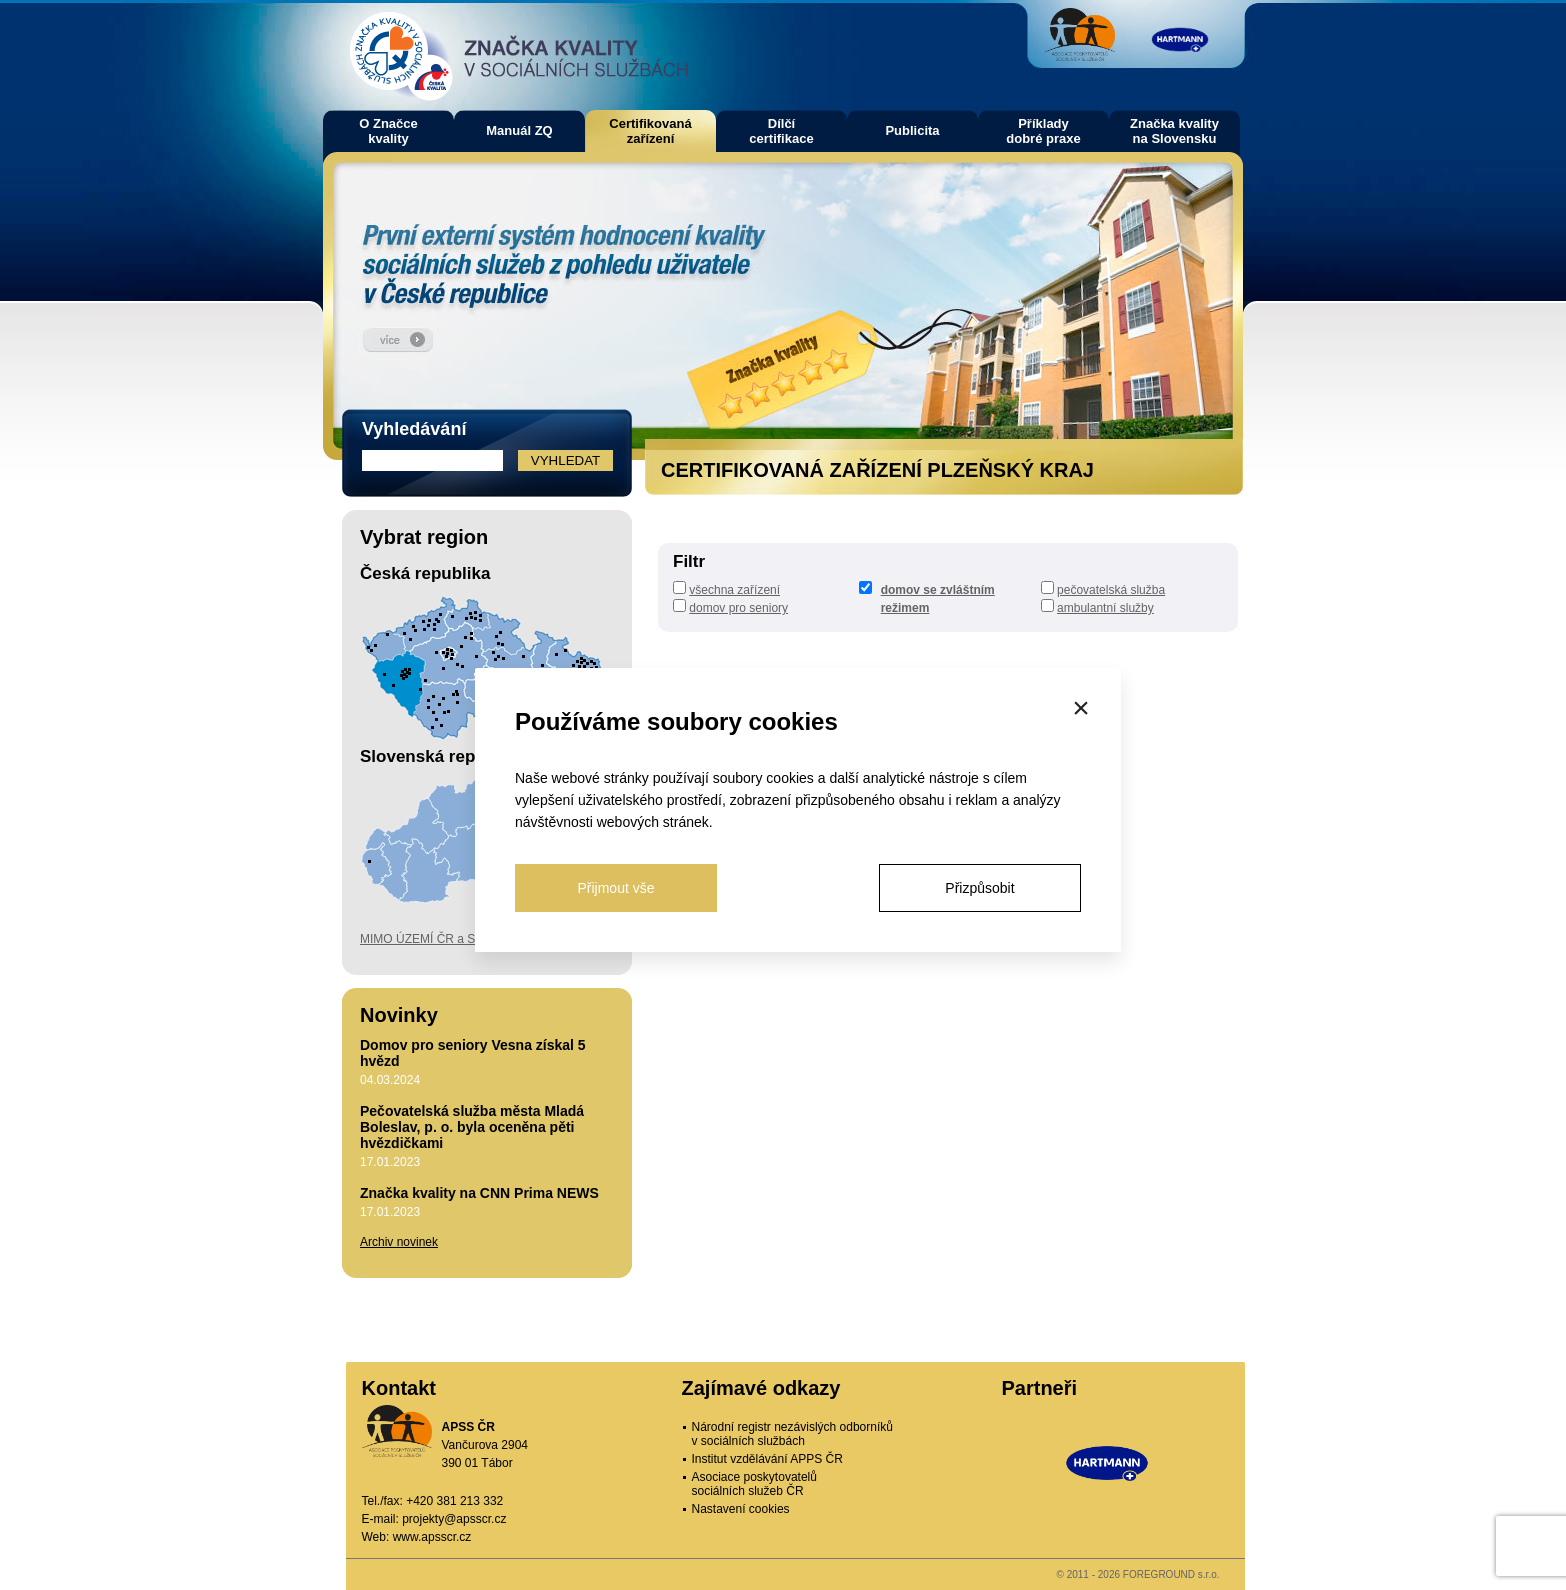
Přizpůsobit (979, 888)
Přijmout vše (615, 888)
